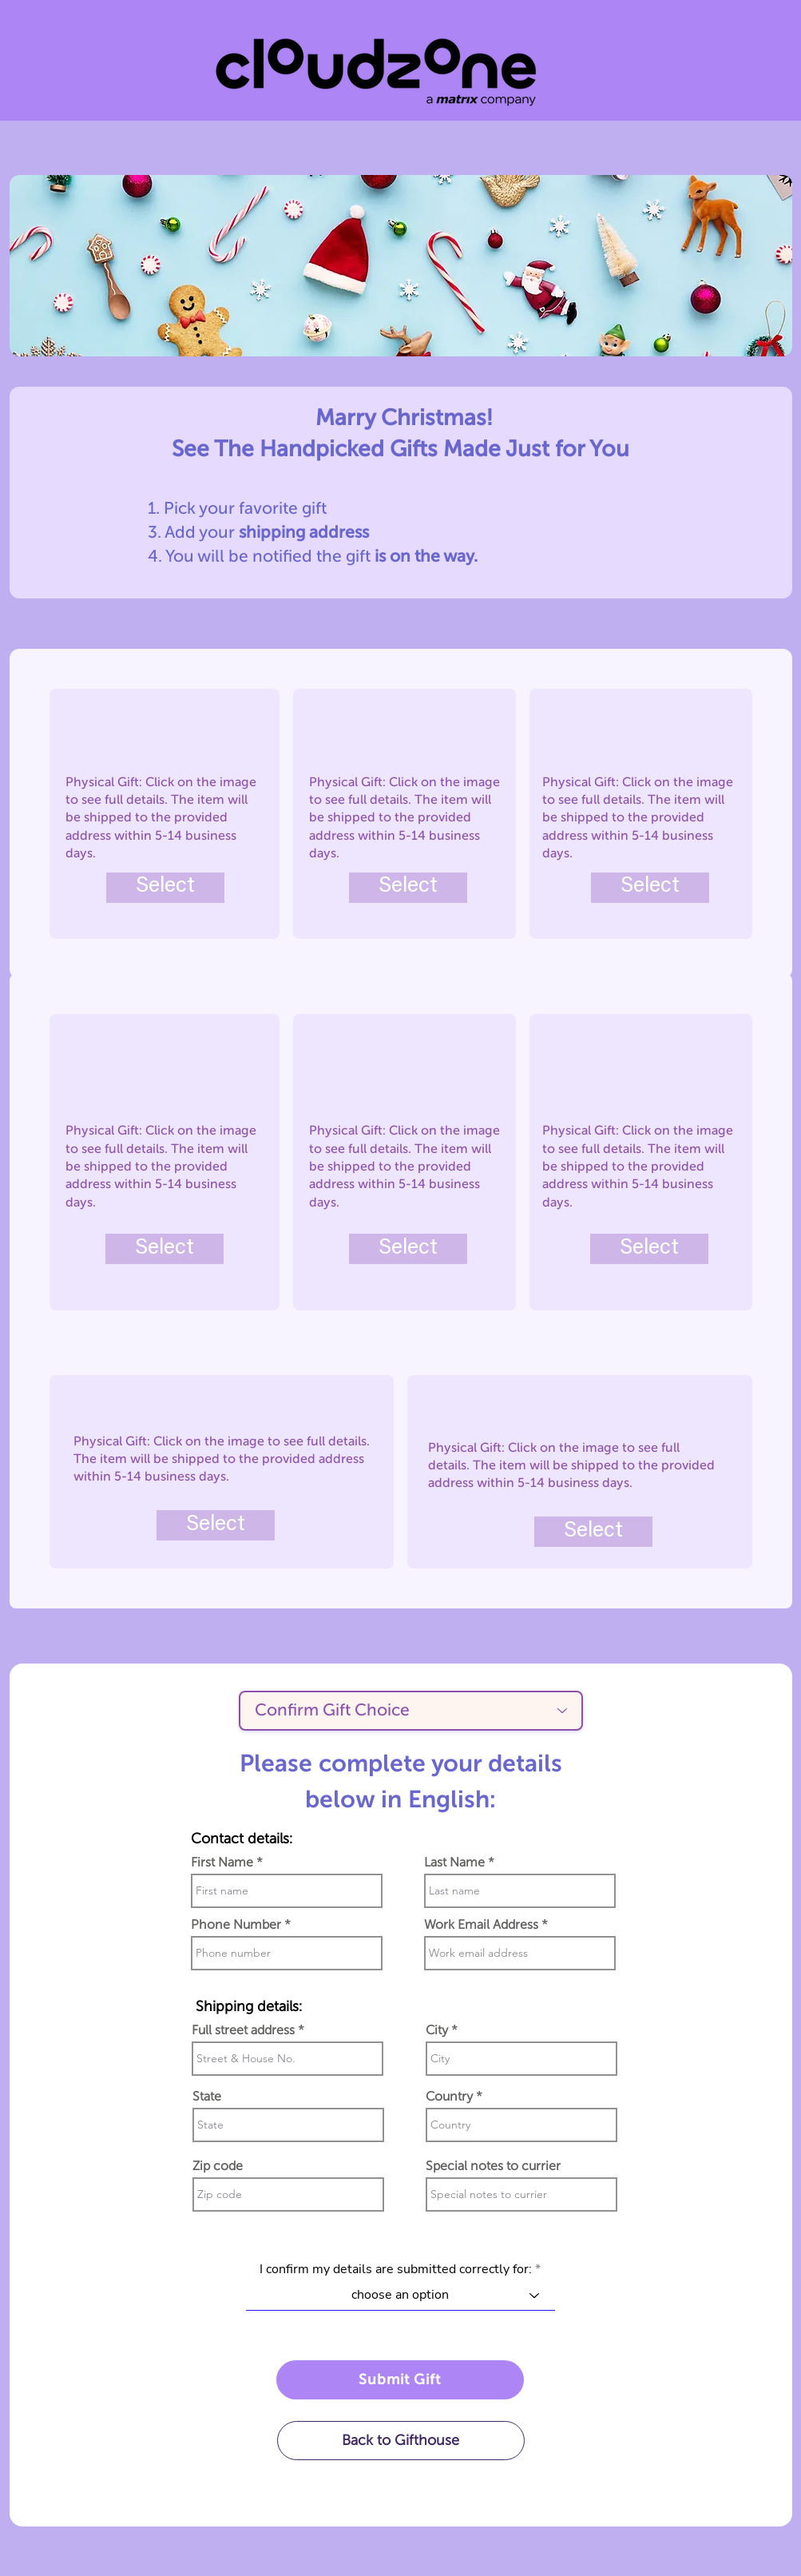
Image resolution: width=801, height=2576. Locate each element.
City (437, 2030)
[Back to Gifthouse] (401, 2440)
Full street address (243, 2030)
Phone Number (236, 1924)
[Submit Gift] (400, 2379)
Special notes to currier (493, 2166)
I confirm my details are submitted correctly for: (396, 2269)
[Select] (165, 888)
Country (449, 2096)
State (206, 2096)
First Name (222, 1862)
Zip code (217, 2166)
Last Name (454, 1862)
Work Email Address (481, 1924)
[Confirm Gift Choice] (411, 1711)
